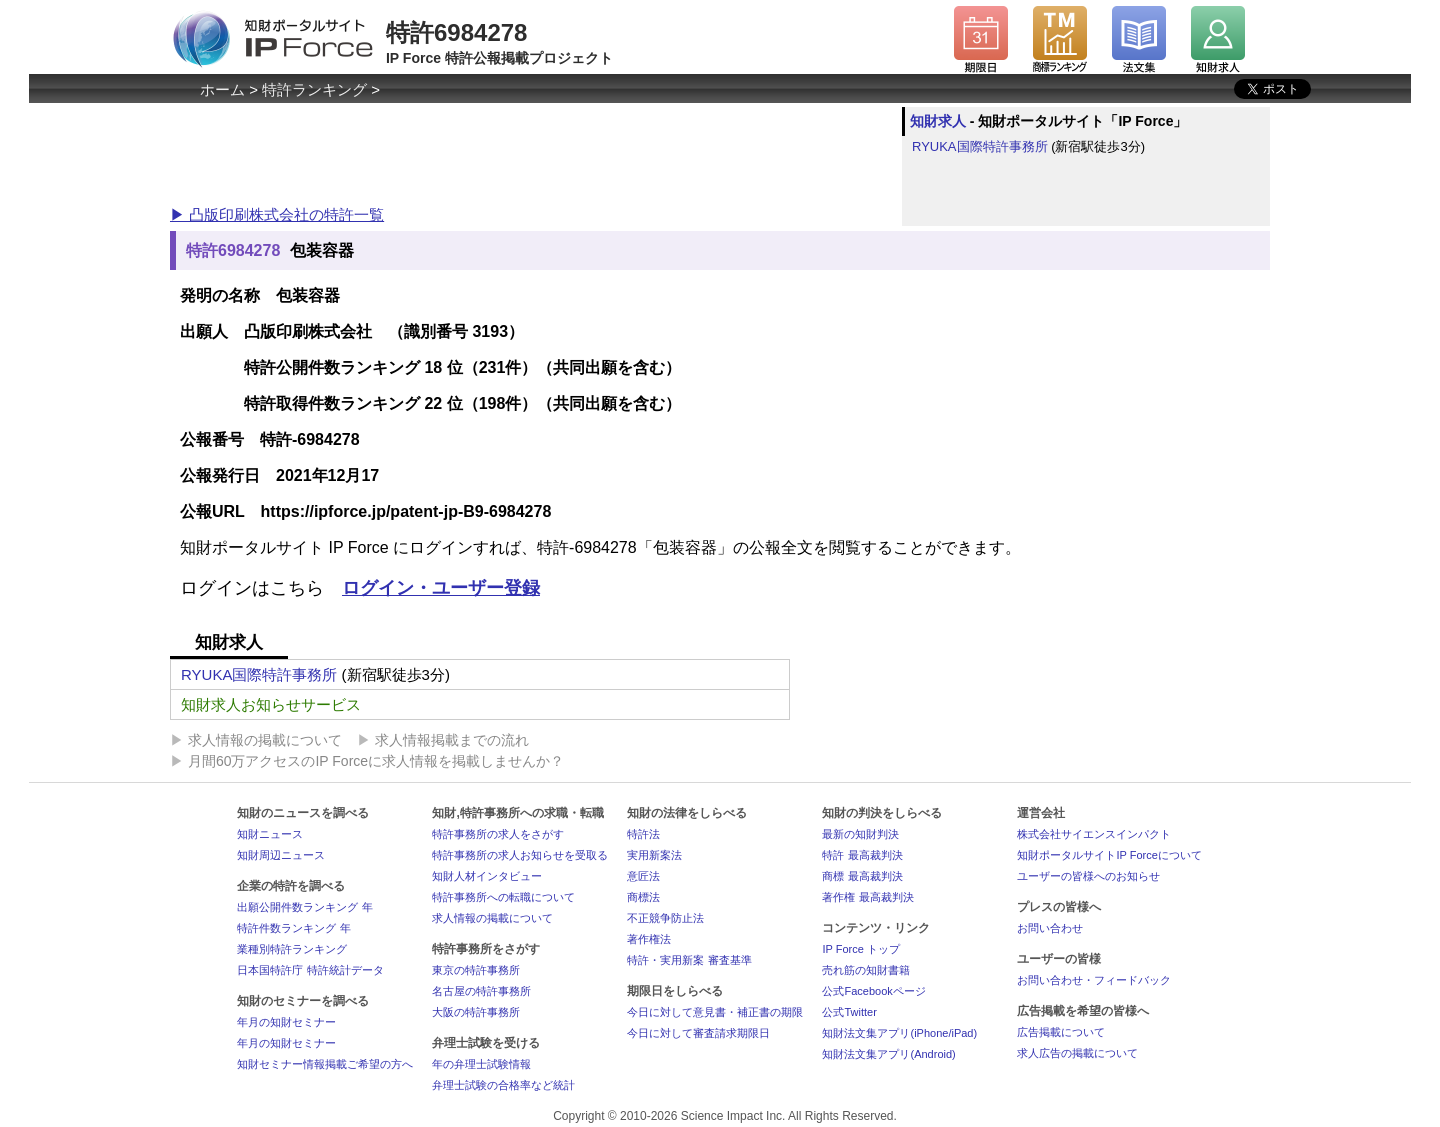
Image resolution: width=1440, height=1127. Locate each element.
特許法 (643, 834)
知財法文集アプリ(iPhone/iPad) (899, 1033)
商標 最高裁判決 (862, 876)
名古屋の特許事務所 (481, 991)
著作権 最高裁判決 (867, 897)
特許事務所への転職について (503, 897)
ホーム (222, 89)
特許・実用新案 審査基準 (689, 960)
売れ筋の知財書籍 (866, 970)
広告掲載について (1061, 1032)
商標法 (643, 897)
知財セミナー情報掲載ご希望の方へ (325, 1064)
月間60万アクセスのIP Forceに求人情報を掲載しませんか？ (376, 761)
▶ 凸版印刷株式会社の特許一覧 (277, 214)
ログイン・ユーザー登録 (441, 588)
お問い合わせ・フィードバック (1094, 980)
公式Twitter (849, 1012)
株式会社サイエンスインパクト (1094, 834)
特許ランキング (314, 89)
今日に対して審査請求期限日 (698, 1033)
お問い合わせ (1050, 928)
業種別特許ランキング (292, 949)
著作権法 (649, 939)
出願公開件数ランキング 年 (304, 907)
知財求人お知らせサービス (271, 704)
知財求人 (938, 121)
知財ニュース (270, 834)
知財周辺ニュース (281, 855)
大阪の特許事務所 (476, 1012)
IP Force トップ (860, 949)
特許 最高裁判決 (862, 855)
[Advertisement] (534, 152)
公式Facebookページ (873, 991)
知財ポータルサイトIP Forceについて (1109, 855)
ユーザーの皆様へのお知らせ (1088, 876)
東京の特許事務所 (476, 970)
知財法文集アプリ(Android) (888, 1054)
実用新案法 (654, 855)
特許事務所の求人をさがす (498, 834)
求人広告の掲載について (1077, 1053)
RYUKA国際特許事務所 (980, 146)
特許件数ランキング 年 (293, 928)
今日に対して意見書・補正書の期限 (715, 1012)
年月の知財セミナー (286, 1022)
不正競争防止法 (665, 918)
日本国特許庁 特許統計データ (310, 970)
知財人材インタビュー (487, 876)
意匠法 (643, 876)
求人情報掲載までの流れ (452, 740)
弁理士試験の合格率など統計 (503, 1085)
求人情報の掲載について (265, 740)
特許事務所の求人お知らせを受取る (520, 855)
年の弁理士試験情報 (481, 1064)
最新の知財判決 (860, 834)
